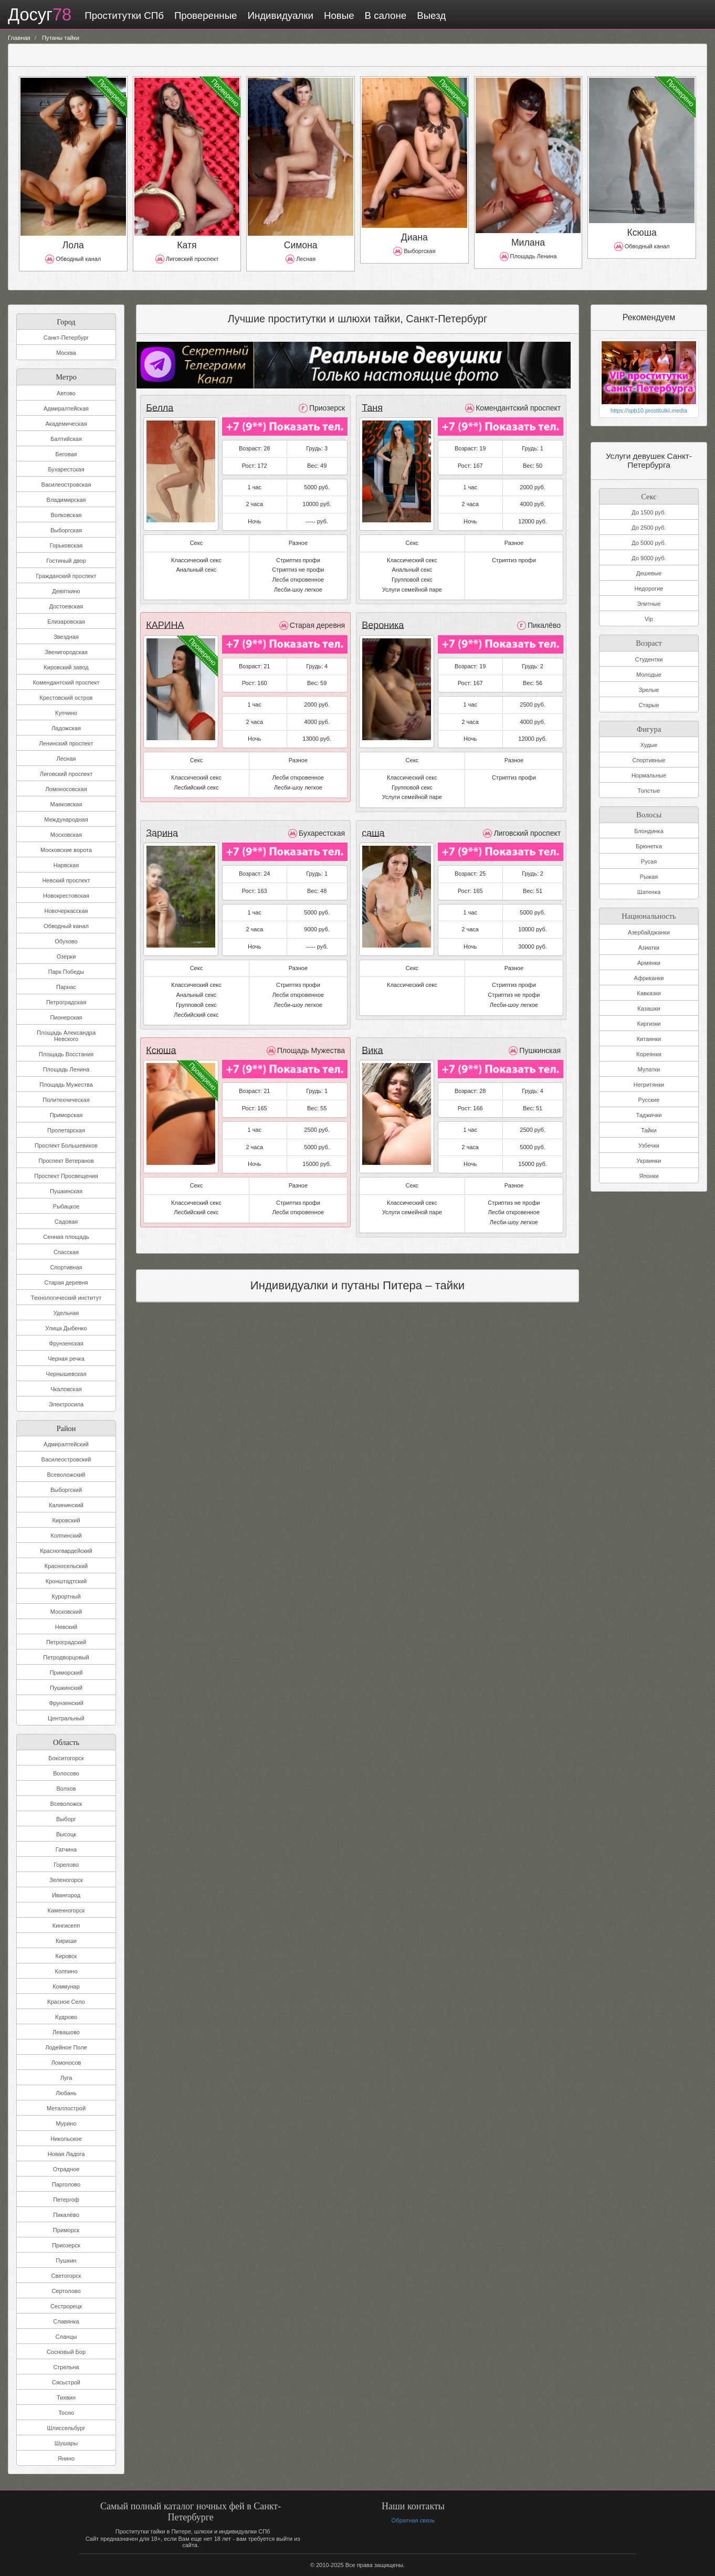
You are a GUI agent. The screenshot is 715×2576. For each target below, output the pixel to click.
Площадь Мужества (66, 1084)
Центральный (66, 1718)
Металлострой (66, 2108)
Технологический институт (66, 1298)
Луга (66, 2078)
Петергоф (66, 2199)
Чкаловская (66, 1389)
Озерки (66, 956)
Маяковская (66, 804)
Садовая (66, 1221)
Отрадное (66, 2169)
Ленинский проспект (66, 743)
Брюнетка (649, 846)
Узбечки (648, 1144)
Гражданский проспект (66, 576)
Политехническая (66, 1100)
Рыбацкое (66, 1206)
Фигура (648, 727)
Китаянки (649, 1038)
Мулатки (649, 1068)
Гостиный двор (66, 561)
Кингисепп (66, 1925)
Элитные (648, 604)
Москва (66, 353)
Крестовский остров (65, 698)
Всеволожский (66, 1474)
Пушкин (66, 2260)
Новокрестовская (66, 895)
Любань (66, 2093)
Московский (66, 1611)
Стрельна (66, 2367)
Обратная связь (413, 2520)
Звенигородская (66, 652)
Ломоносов (66, 2062)
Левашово (66, 2032)
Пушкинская (66, 1191)
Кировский (66, 1520)
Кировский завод (66, 667)
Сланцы (66, 2336)
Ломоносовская (66, 789)
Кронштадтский (66, 1581)
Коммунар (66, 1986)
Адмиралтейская (66, 408)
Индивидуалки (279, 15)
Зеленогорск (65, 1880)
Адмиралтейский (66, 1444)
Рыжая (649, 876)
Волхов (66, 1788)
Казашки (648, 1007)
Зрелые (648, 689)
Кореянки (648, 1053)
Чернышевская (66, 1374)
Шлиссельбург (66, 2428)
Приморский (66, 1672)
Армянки (648, 962)
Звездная (66, 637)
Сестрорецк (66, 2306)
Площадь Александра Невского (66, 1035)
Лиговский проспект (66, 774)
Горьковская (66, 545)
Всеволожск (66, 1804)
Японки (648, 1175)
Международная (66, 819)
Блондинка (649, 830)
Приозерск (66, 2245)
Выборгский (66, 1490)
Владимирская (66, 500)
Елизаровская (66, 621)
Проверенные (204, 15)
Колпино (66, 1971)
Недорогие (649, 588)
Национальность (648, 914)
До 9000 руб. (649, 558)
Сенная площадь (66, 1237)
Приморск (66, 2230)
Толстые (649, 790)
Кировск (66, 1956)
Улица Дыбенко (66, 1328)
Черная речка (66, 1358)
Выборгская (66, 530)
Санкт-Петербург (66, 337)
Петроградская (66, 1002)
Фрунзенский (66, 1703)
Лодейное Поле (66, 2047)
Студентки (649, 659)
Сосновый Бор (66, 2352)
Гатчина (66, 1849)
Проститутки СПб (123, 15)
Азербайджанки (649, 931)
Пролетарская (66, 1130)
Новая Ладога (66, 2154)
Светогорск (66, 2276)
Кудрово (66, 2017)
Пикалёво (66, 2215)
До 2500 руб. (649, 527)
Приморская (66, 1115)
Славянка (66, 2321)
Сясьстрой (66, 2382)
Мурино (66, 2123)
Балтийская (66, 439)
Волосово (66, 1773)
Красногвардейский (66, 1551)
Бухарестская (66, 469)
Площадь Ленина (66, 1069)
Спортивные (648, 760)
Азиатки (648, 946)
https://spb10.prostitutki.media (649, 410)
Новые (337, 15)
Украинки (649, 1159)
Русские (649, 1099)
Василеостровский (66, 1459)
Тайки (648, 1129)
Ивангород (66, 1895)
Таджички (648, 1114)
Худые (649, 745)
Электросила (66, 1404)
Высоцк (66, 1834)
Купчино (66, 713)
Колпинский (65, 1535)
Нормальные (649, 775)
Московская (66, 835)
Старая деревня (66, 1282)
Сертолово (65, 2291)
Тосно (66, 2413)
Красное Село (66, 2002)
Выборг (66, 1819)
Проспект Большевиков (66, 1145)
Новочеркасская (66, 911)
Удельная (66, 1313)
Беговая (66, 454)
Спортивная (66, 1267)
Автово (66, 393)
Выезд (430, 15)
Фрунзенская (66, 1343)
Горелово (66, 1865)
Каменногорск (66, 1910)
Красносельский (66, 1566)
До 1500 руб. (649, 512)
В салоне (384, 15)
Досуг (39, 15)
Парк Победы (66, 972)
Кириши (66, 1941)
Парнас (66, 987)
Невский (66, 1627)
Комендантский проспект (66, 682)
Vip (649, 619)
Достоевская (66, 606)
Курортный (65, 1596)
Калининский (66, 1505)
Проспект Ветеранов (65, 1161)
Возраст (648, 641)
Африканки (649, 977)
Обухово (66, 941)
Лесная (66, 758)
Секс (648, 495)
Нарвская (66, 865)
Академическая (66, 423)
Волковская (65, 515)
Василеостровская (66, 484)
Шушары (66, 2443)
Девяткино (66, 591)
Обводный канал (66, 926)
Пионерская (66, 1017)
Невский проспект (66, 880)
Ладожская (66, 728)
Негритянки (649, 1083)
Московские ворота (66, 850)
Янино (66, 2458)
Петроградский (66, 1642)
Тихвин (66, 2397)
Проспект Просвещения (66, 1176)
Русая (649, 861)
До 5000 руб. (649, 543)
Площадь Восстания (66, 1054)
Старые (648, 704)
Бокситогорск (65, 1758)
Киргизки (649, 1022)
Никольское (66, 2139)
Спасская (66, 1252)
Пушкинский (66, 1688)
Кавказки (648, 992)
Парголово (66, 2184)
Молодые (648, 674)
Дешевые (648, 573)
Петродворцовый (66, 1657)
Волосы (648, 813)
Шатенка (648, 891)
